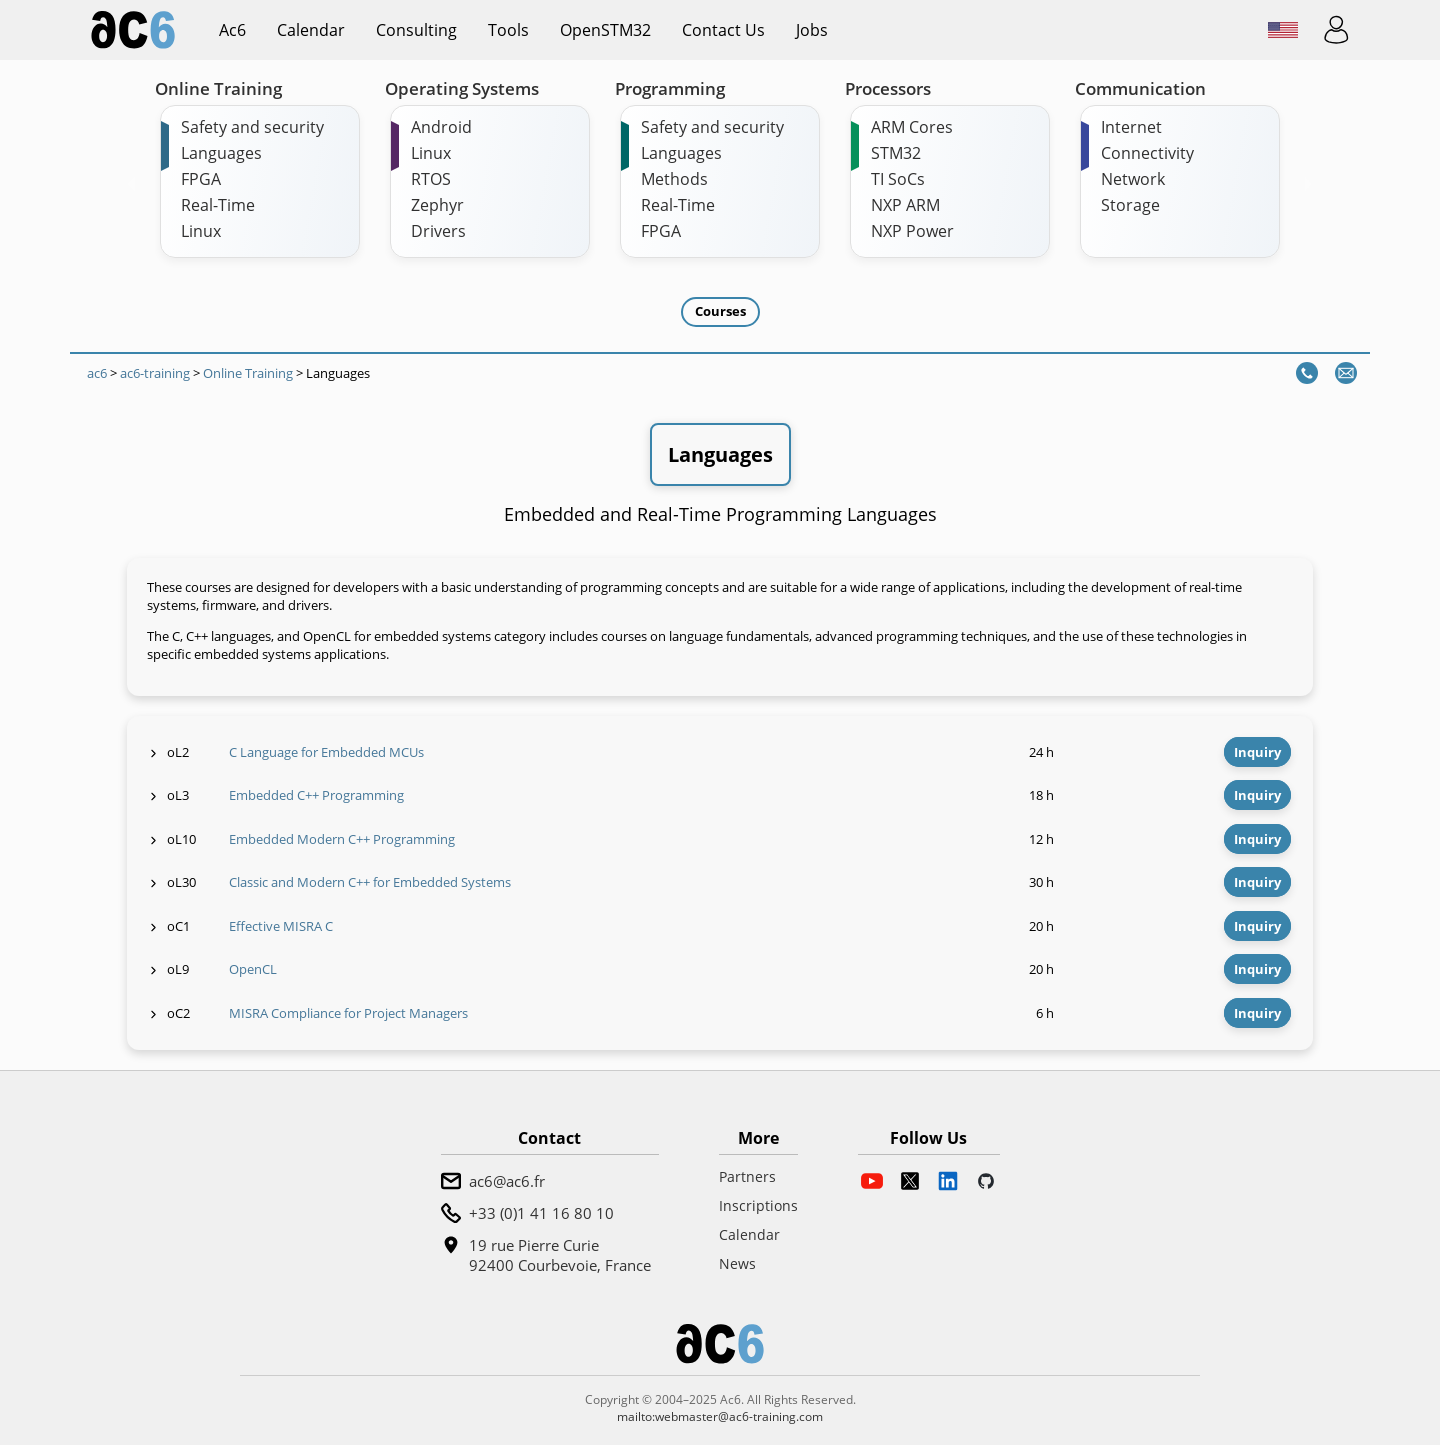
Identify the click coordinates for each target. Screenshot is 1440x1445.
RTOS (431, 179)
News (737, 1263)
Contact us (723, 30)
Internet (1131, 127)
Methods (674, 179)
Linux (201, 231)
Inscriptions (758, 1205)
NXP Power (912, 231)
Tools (508, 30)
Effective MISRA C (281, 926)
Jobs (812, 30)
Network (1133, 179)
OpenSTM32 (605, 30)
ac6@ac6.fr (507, 1181)
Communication (1140, 88)
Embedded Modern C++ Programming (342, 839)
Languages (221, 153)
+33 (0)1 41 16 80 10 (541, 1213)
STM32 (896, 153)
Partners (747, 1176)
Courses (720, 311)
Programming (670, 88)
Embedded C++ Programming (316, 795)
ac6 (232, 30)
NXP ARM (905, 205)
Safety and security (252, 127)
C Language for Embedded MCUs (326, 752)
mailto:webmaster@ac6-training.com (720, 1416)
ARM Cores (912, 127)
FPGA (201, 179)
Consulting (416, 30)
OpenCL (253, 969)
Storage (1130, 205)
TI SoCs (898, 179)
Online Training (218, 88)
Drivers (438, 231)
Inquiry (1257, 752)
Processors (888, 88)
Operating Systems (462, 88)
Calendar (311, 30)
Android (441, 127)
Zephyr (437, 205)
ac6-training (155, 373)
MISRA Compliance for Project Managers (348, 1013)
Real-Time (218, 205)
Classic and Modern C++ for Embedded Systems (370, 882)
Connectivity (1147, 153)
